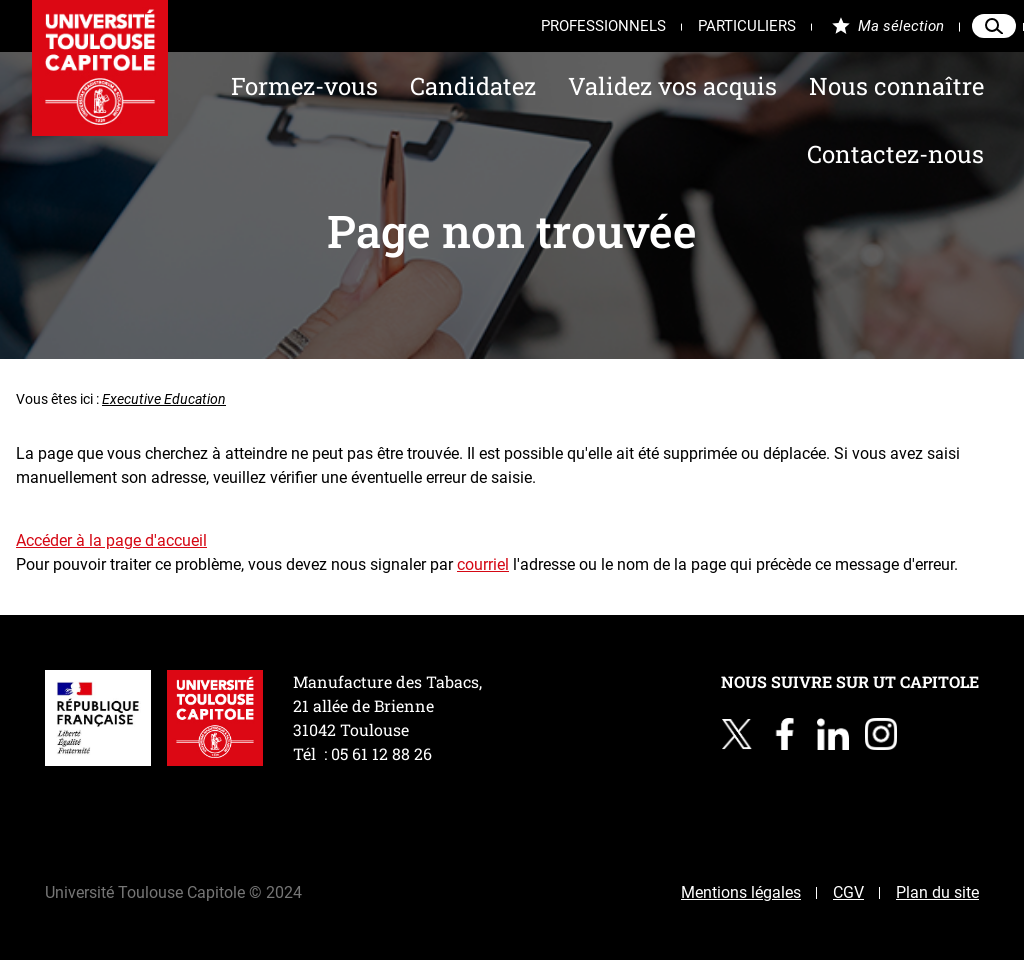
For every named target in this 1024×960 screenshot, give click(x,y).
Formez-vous (304, 86)
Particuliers (747, 26)
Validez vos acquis (672, 86)
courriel (483, 564)
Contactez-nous (895, 154)
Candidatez (473, 86)
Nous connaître (896, 86)
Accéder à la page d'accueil (111, 540)
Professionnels (603, 26)
